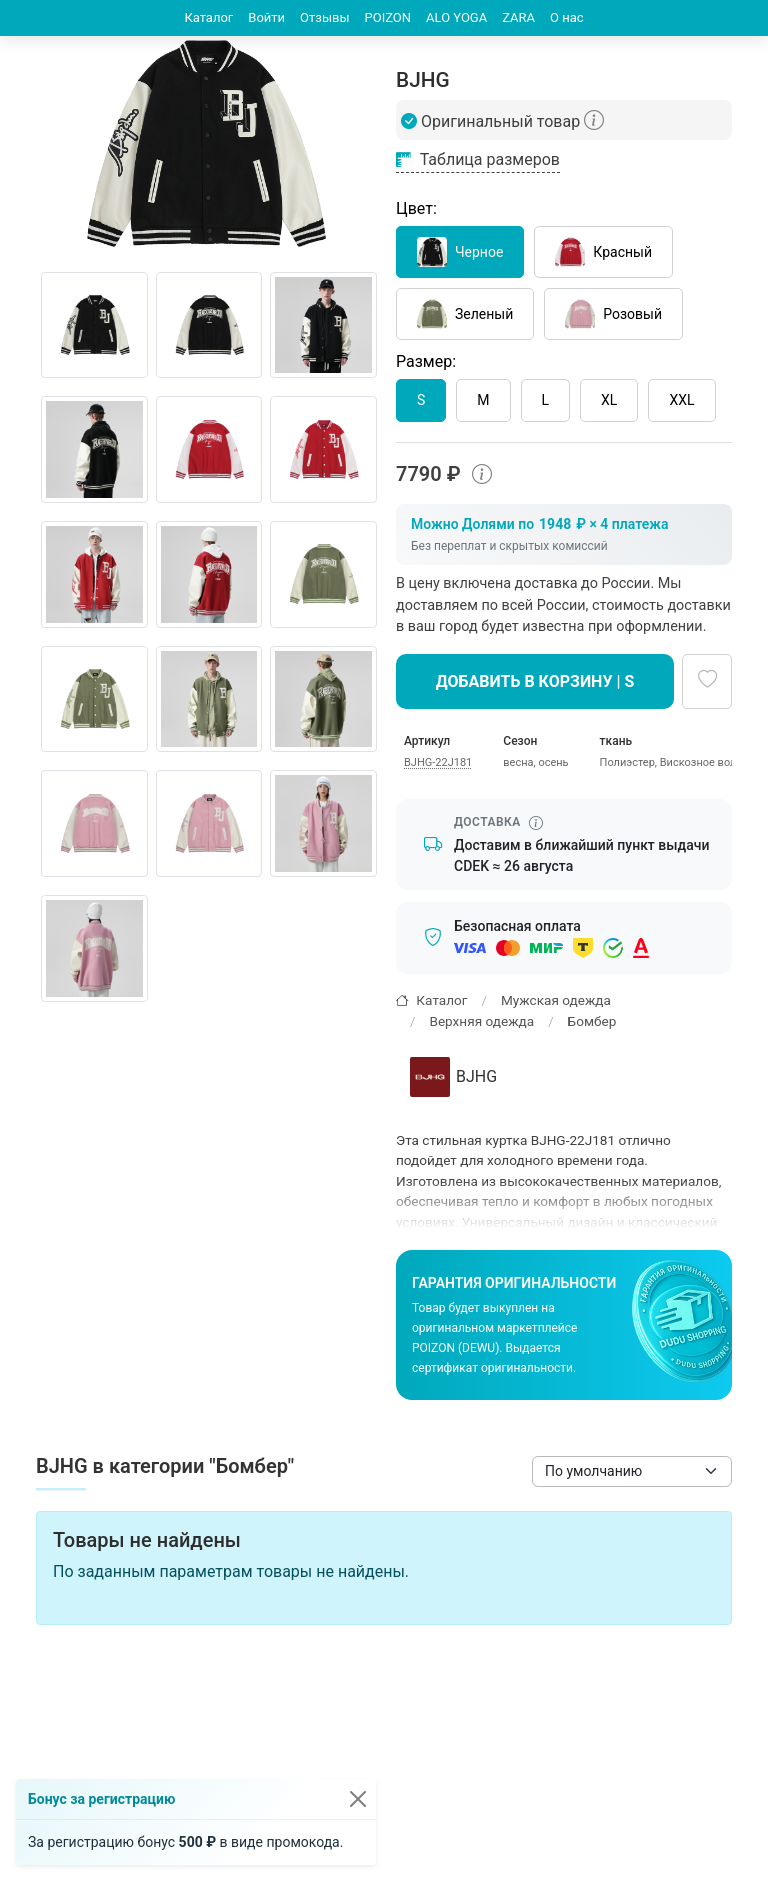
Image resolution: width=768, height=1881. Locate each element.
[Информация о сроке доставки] (536, 823)
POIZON (388, 17)
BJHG (453, 1077)
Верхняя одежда (481, 1021)
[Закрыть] (358, 1799)
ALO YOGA (456, 17)
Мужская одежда (556, 1000)
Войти (266, 17)
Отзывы (324, 17)
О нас (567, 17)
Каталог (208, 17)
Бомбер (592, 1021)
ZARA (518, 17)
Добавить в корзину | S (535, 681)
